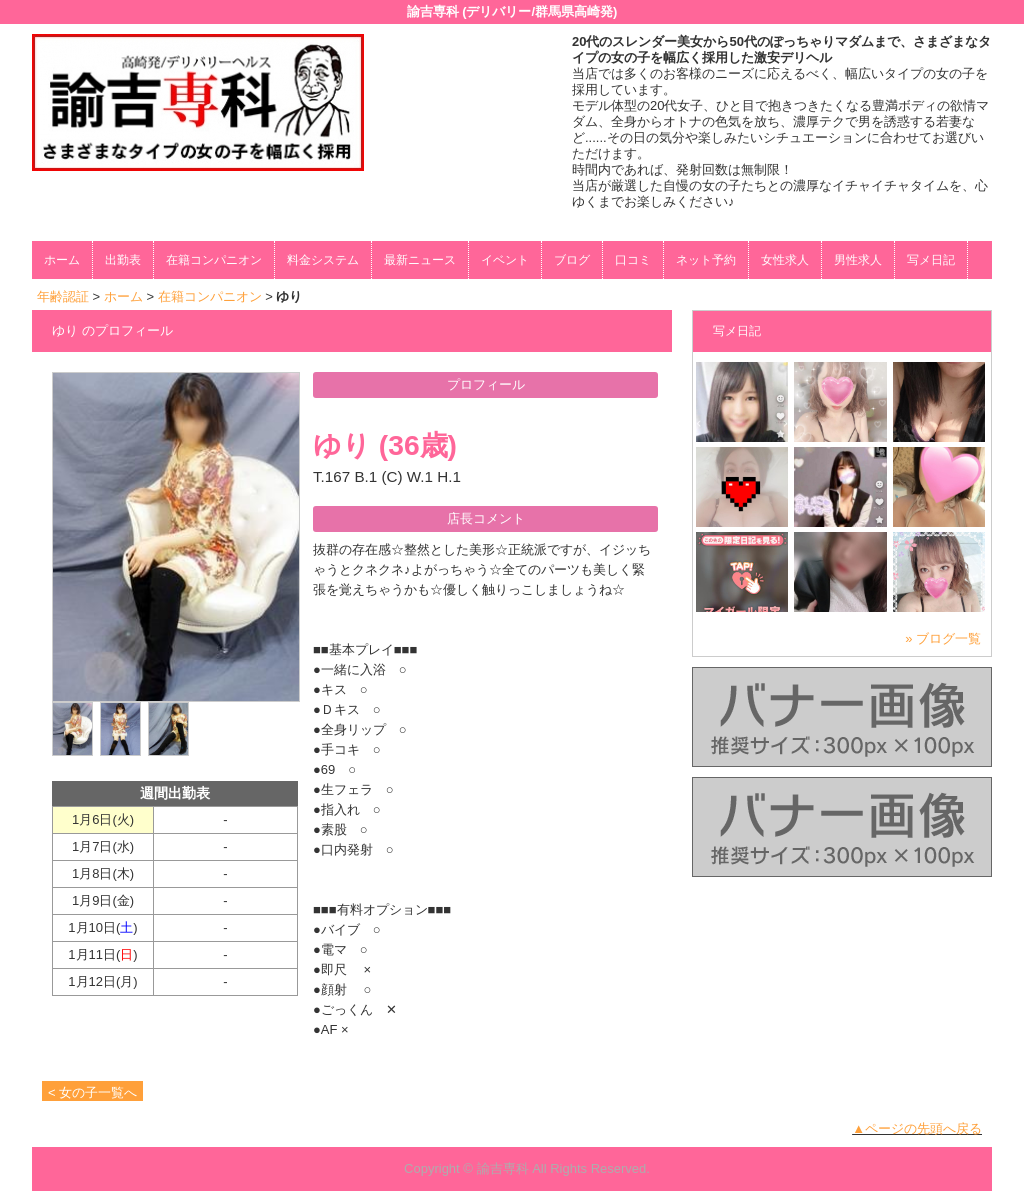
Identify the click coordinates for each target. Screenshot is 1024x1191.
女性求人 (785, 260)
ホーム (62, 260)
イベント (505, 260)
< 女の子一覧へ (92, 1092)
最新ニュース (420, 260)
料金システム (323, 260)
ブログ (572, 260)
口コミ (633, 260)
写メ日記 (931, 260)
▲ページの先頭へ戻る (917, 1128)
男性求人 (858, 260)
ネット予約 (706, 260)
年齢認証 (63, 296)
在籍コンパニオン (214, 260)
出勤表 (123, 260)
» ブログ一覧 (943, 638)
